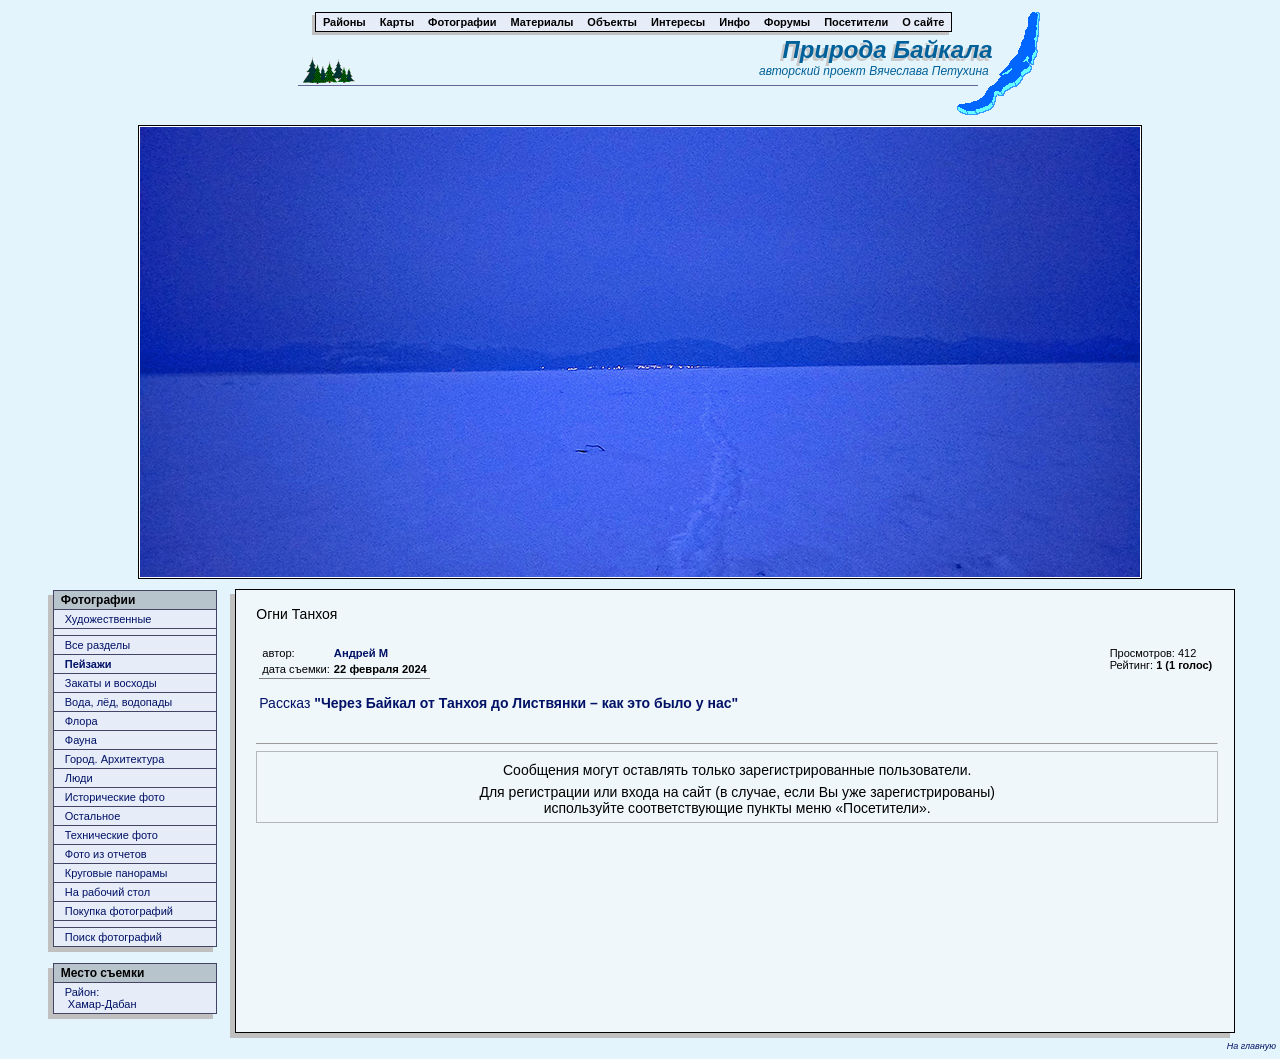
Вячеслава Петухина (929, 71)
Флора (81, 721)
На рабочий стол (107, 892)
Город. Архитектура (115, 759)
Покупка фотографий (119, 911)
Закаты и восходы (111, 683)
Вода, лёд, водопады (118, 702)
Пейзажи (88, 664)
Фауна (81, 740)
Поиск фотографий (113, 937)
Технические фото (111, 835)
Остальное (93, 816)
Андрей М (361, 653)
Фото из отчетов (106, 854)
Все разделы (97, 645)
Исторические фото (115, 797)
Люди (79, 778)
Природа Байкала (888, 49)
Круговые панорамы (116, 873)
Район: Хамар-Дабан (101, 998)
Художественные (108, 619)
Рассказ (498, 703)
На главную (1251, 1046)
